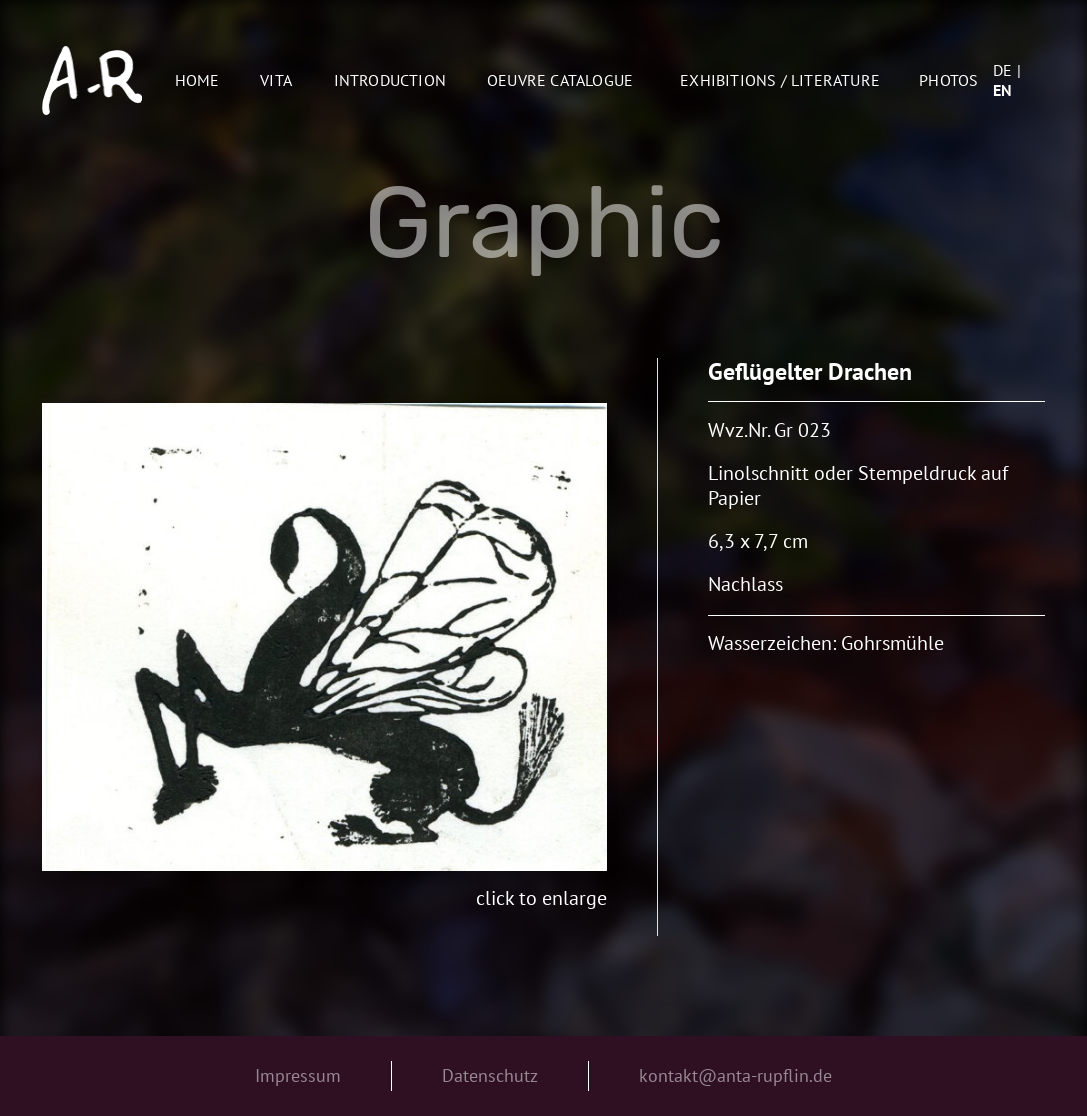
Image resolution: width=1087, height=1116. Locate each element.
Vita (276, 80)
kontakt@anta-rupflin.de (735, 1075)
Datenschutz (490, 1075)
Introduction (390, 80)
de (1002, 70)
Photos (948, 80)
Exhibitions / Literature (780, 80)
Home (197, 80)
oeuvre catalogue (560, 80)
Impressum (298, 1075)
